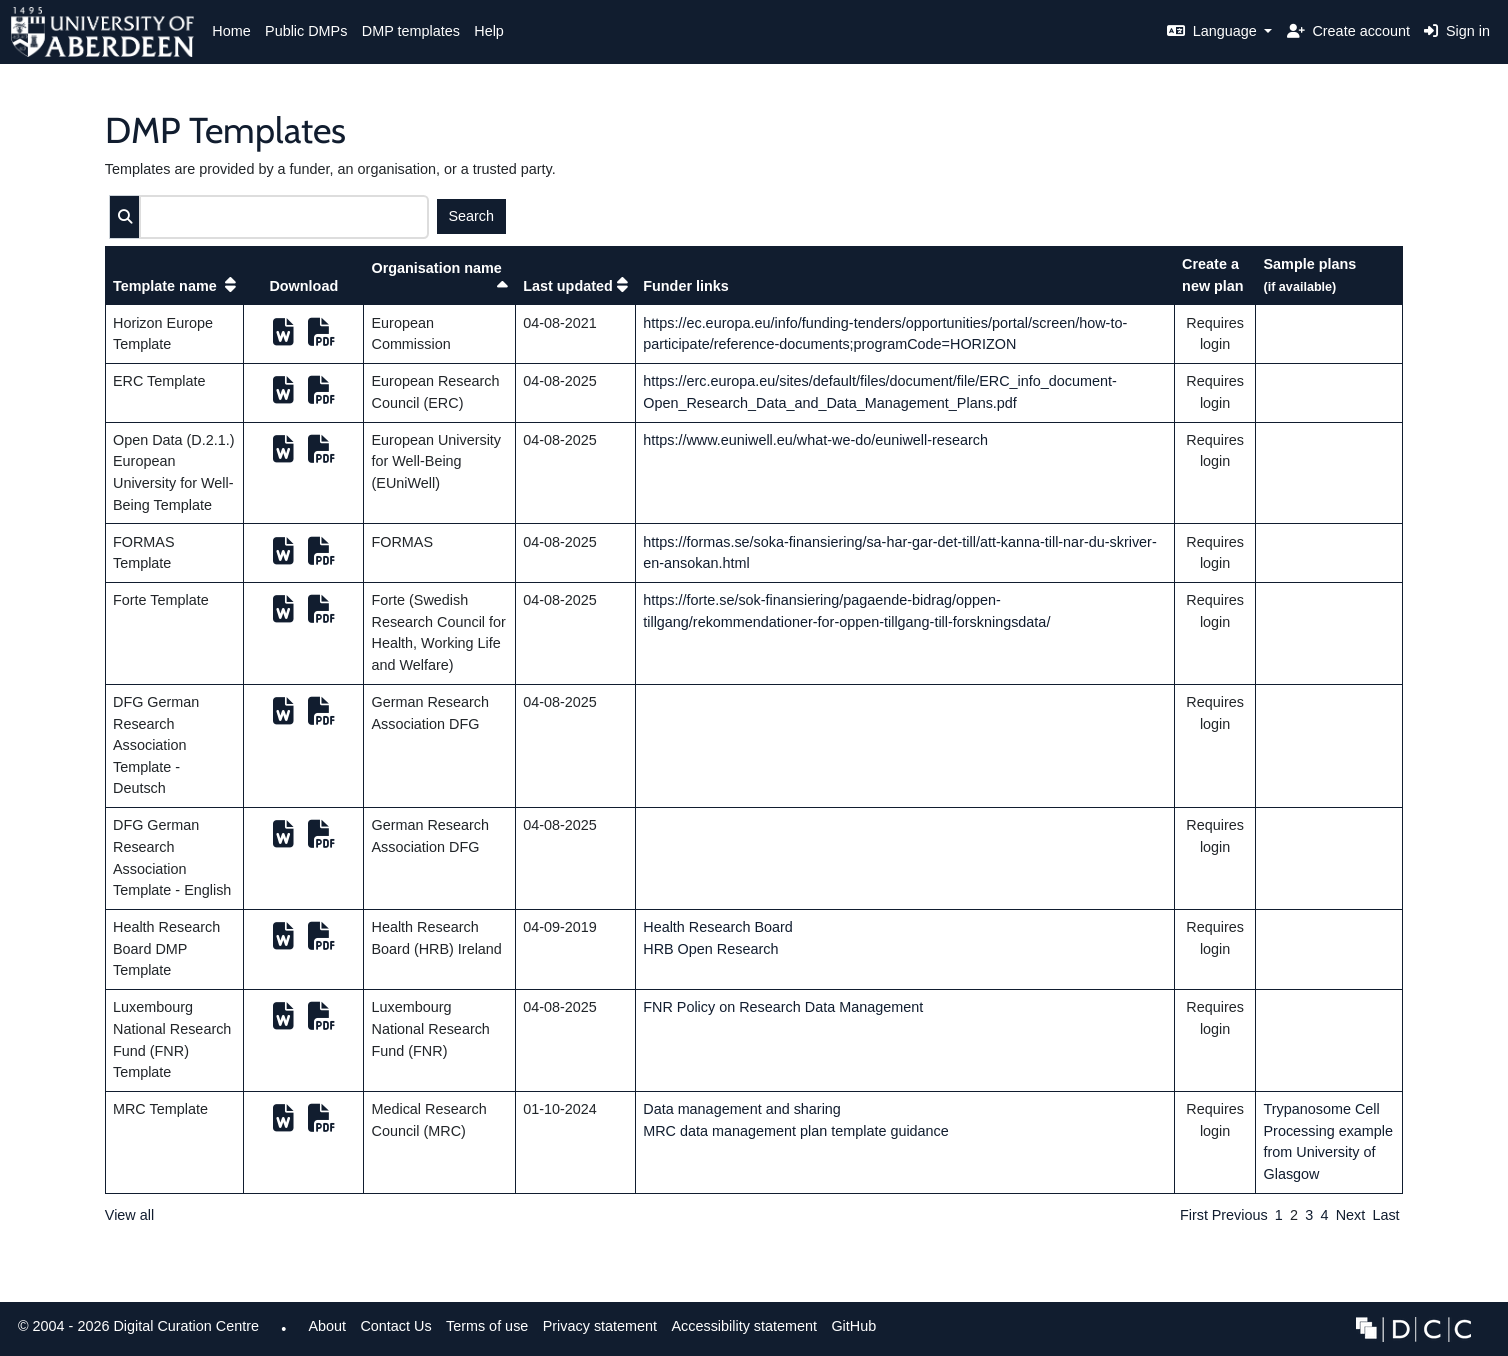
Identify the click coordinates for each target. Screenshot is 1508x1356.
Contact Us (395, 1326)
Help (489, 31)
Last (1385, 1215)
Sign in (1457, 31)
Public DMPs (306, 31)
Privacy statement (600, 1326)
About (327, 1326)
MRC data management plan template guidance (796, 1131)
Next (1351, 1215)
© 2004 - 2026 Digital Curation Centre (135, 1331)
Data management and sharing (742, 1109)
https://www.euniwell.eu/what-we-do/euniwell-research (815, 440)
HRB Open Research (710, 949)
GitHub (850, 1331)
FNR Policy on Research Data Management (783, 1007)
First (1194, 1215)
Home (231, 31)
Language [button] (1214, 31)
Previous (1240, 1215)
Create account (1348, 31)
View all (129, 1215)
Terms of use (487, 1326)
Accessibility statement (744, 1326)
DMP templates (411, 31)
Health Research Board (718, 927)
